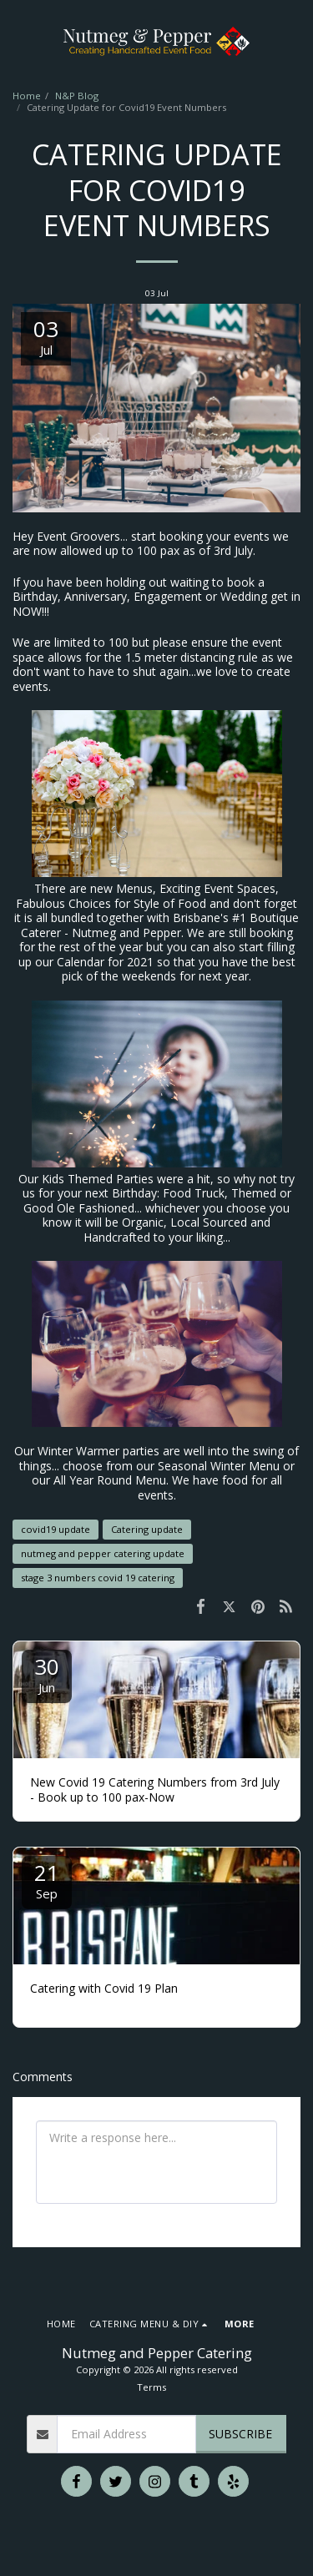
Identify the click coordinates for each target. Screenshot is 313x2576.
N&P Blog (76, 95)
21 (47, 1880)
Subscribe (240, 2434)
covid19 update (55, 1529)
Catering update (147, 1529)
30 (47, 1673)
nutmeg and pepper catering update (102, 1553)
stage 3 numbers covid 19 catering (97, 1577)
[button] (18, 40)
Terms (151, 2387)
